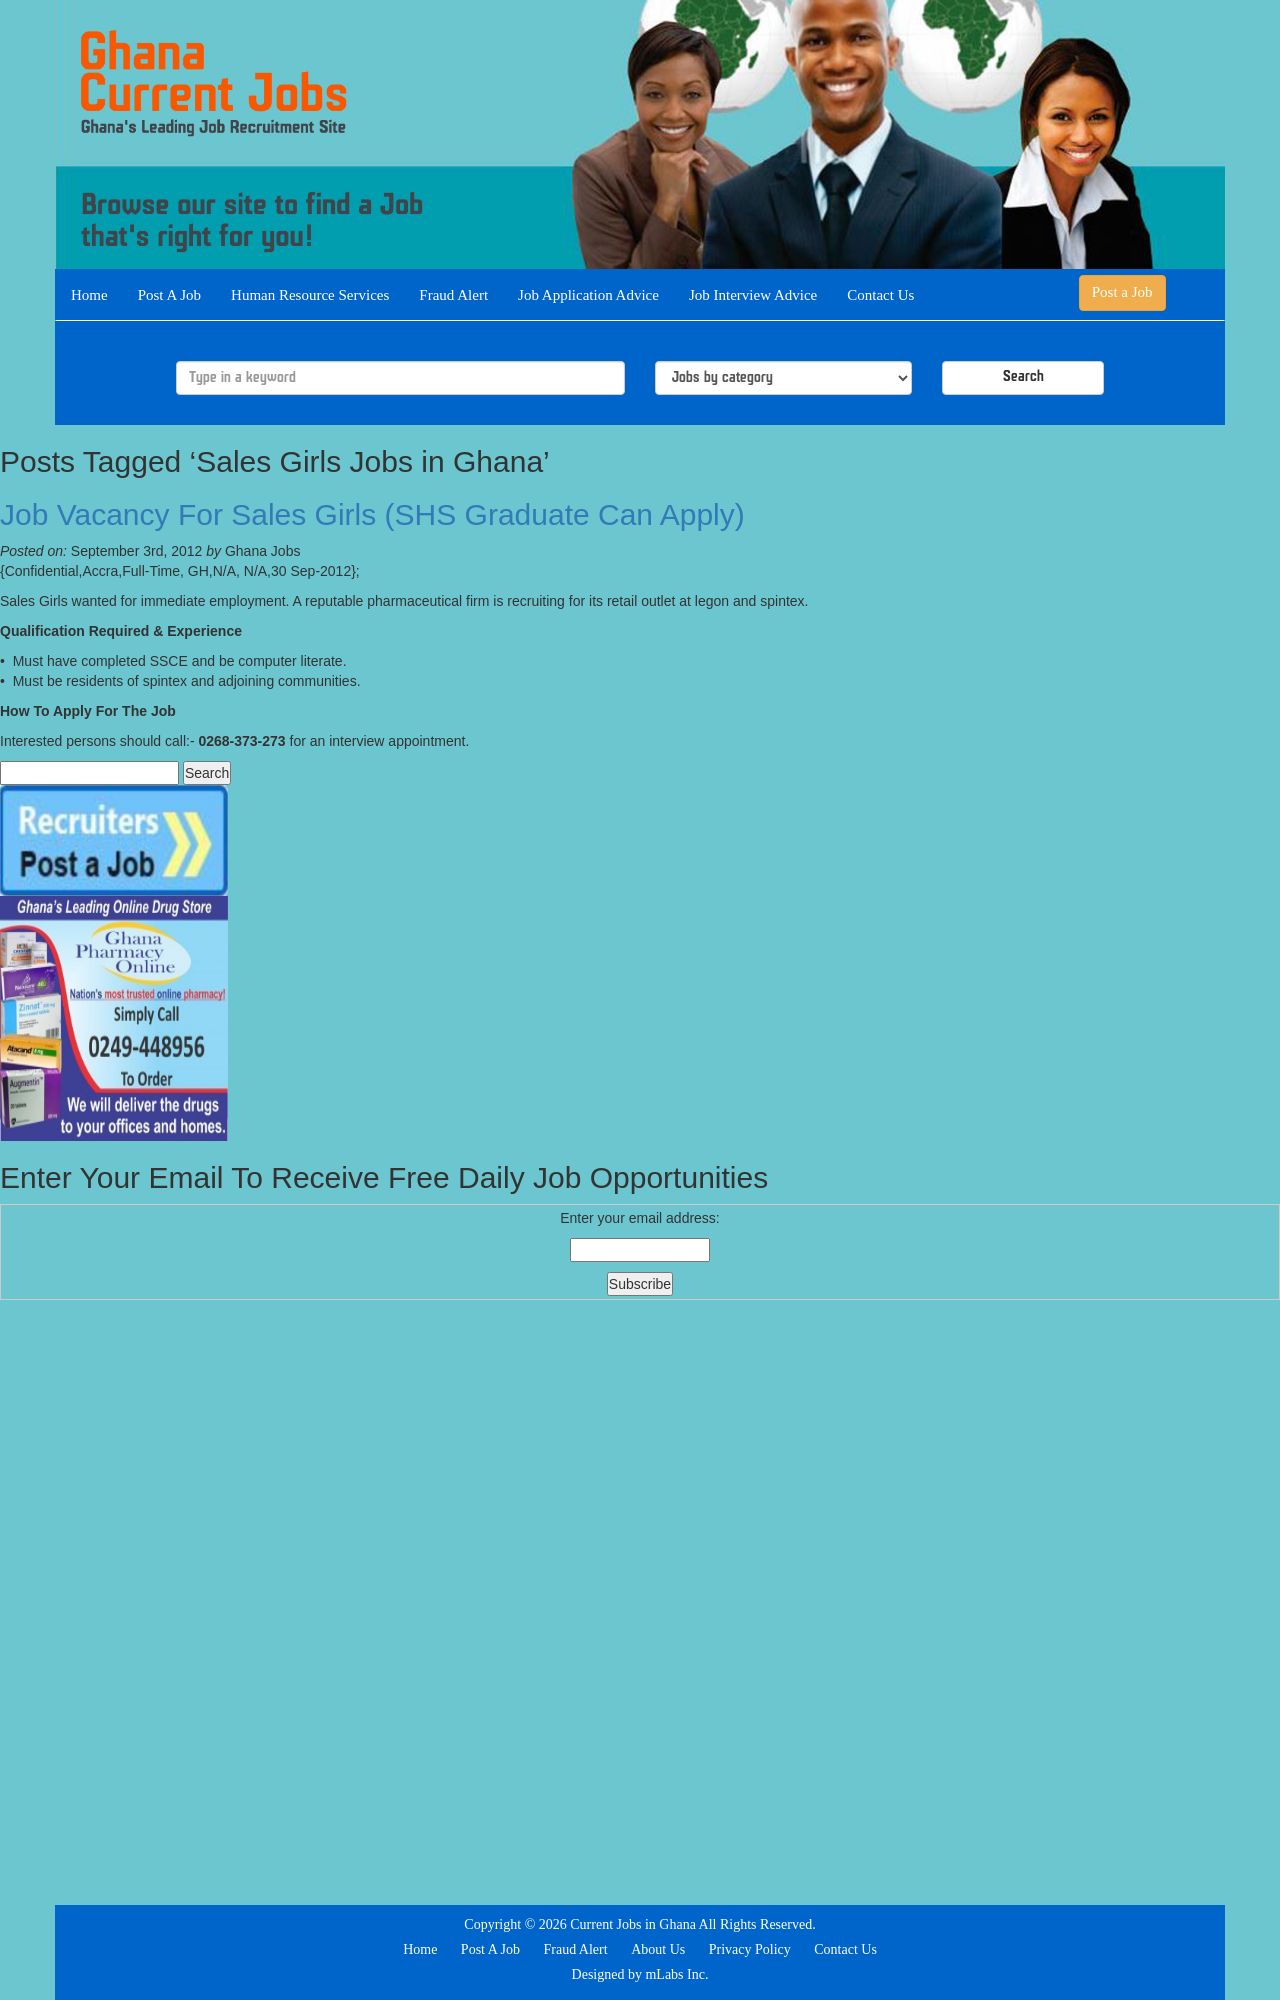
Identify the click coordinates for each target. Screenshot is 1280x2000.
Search (1023, 377)
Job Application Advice (588, 295)
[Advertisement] (640, 1600)
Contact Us (880, 295)
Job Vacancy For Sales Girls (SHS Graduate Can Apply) (372, 514)
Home (89, 295)
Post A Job (169, 295)
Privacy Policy (750, 1949)
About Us (658, 1949)
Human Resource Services (310, 295)
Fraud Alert (453, 295)
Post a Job (1122, 292)
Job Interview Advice (753, 295)
